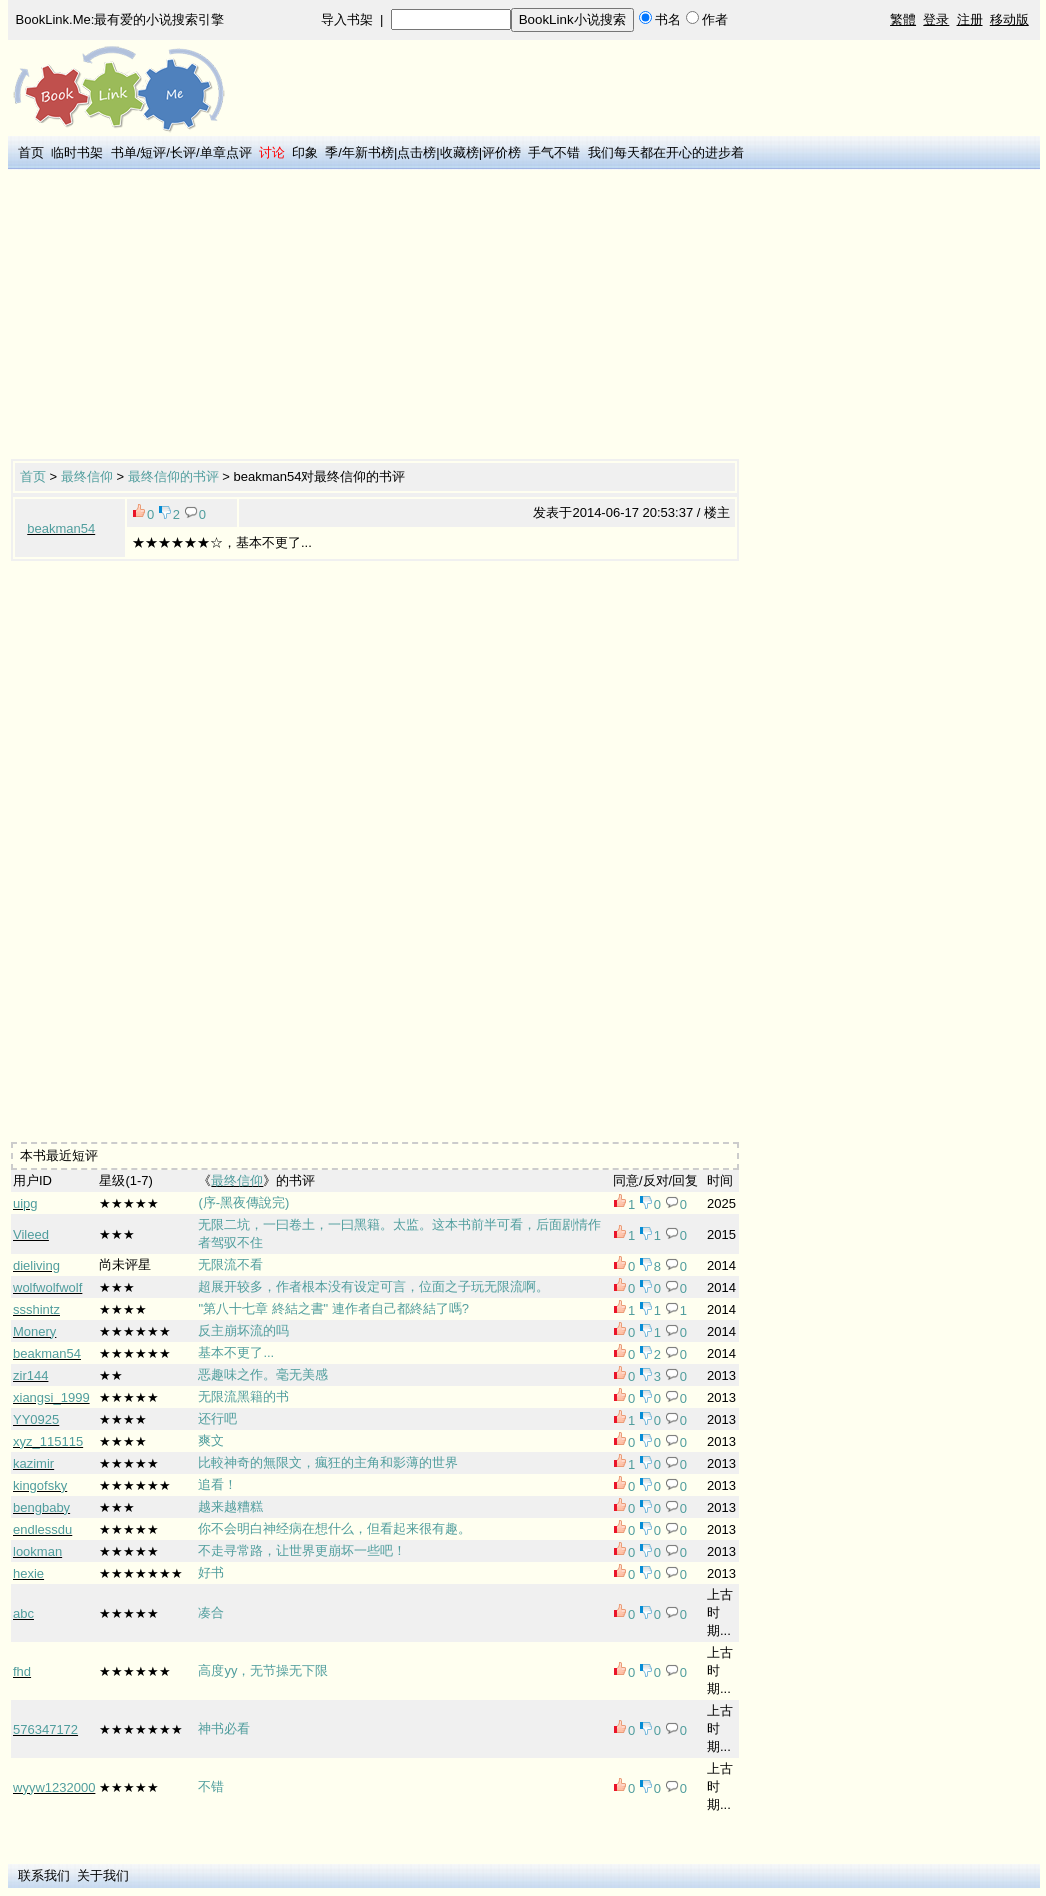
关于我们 (103, 1875)
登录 (936, 19)
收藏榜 (459, 152)
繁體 (903, 19)
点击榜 (416, 152)
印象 (305, 152)
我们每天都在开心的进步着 (666, 152)
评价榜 (501, 152)
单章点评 (226, 152)
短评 (153, 152)
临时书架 (77, 152)
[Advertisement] (323, 316)
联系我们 (44, 1875)
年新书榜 (368, 152)
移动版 (1009, 19)
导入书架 (347, 19)
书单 (124, 152)
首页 (31, 152)
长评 (183, 152)
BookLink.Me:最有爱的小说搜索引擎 (120, 19)
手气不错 (554, 152)
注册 (970, 19)
